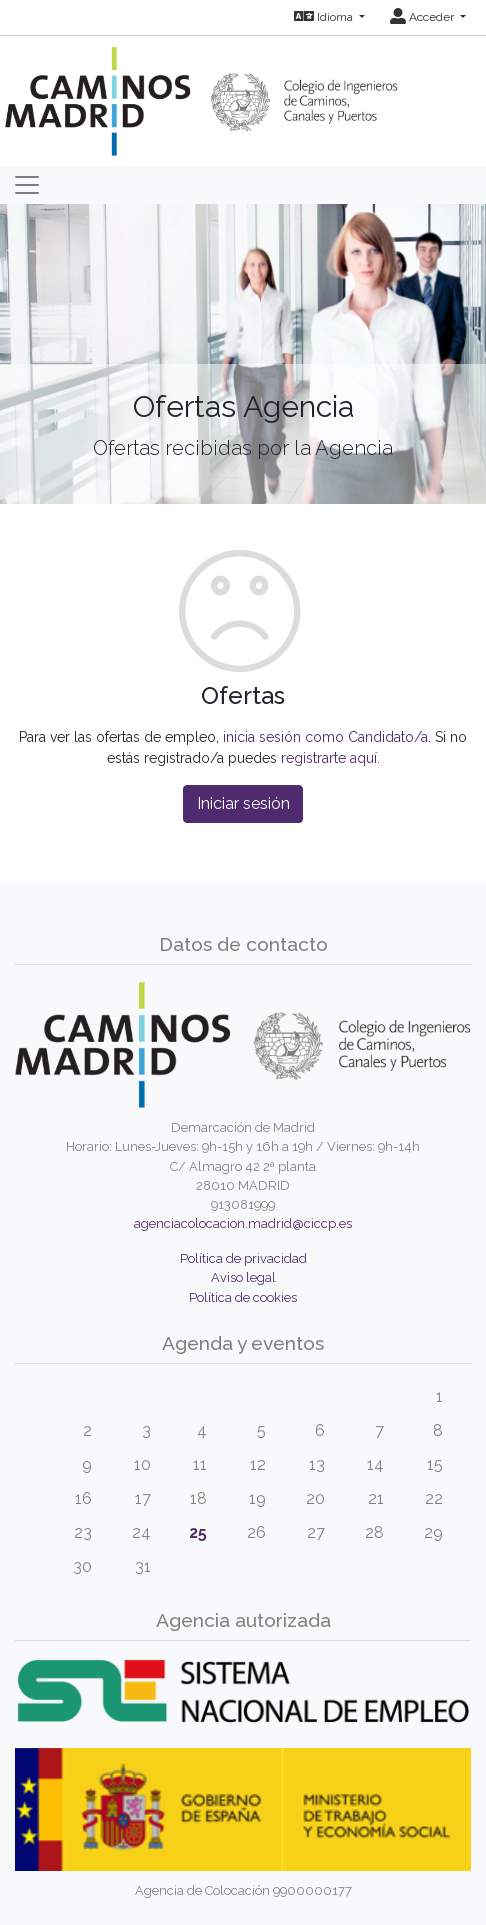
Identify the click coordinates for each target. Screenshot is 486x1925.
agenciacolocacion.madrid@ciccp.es (243, 1223)
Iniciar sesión (243, 803)
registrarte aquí (329, 758)
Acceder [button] (423, 17)
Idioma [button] (325, 17)
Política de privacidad (243, 1258)
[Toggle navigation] (27, 185)
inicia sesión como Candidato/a (325, 737)
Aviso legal (243, 1277)
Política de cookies (243, 1297)
